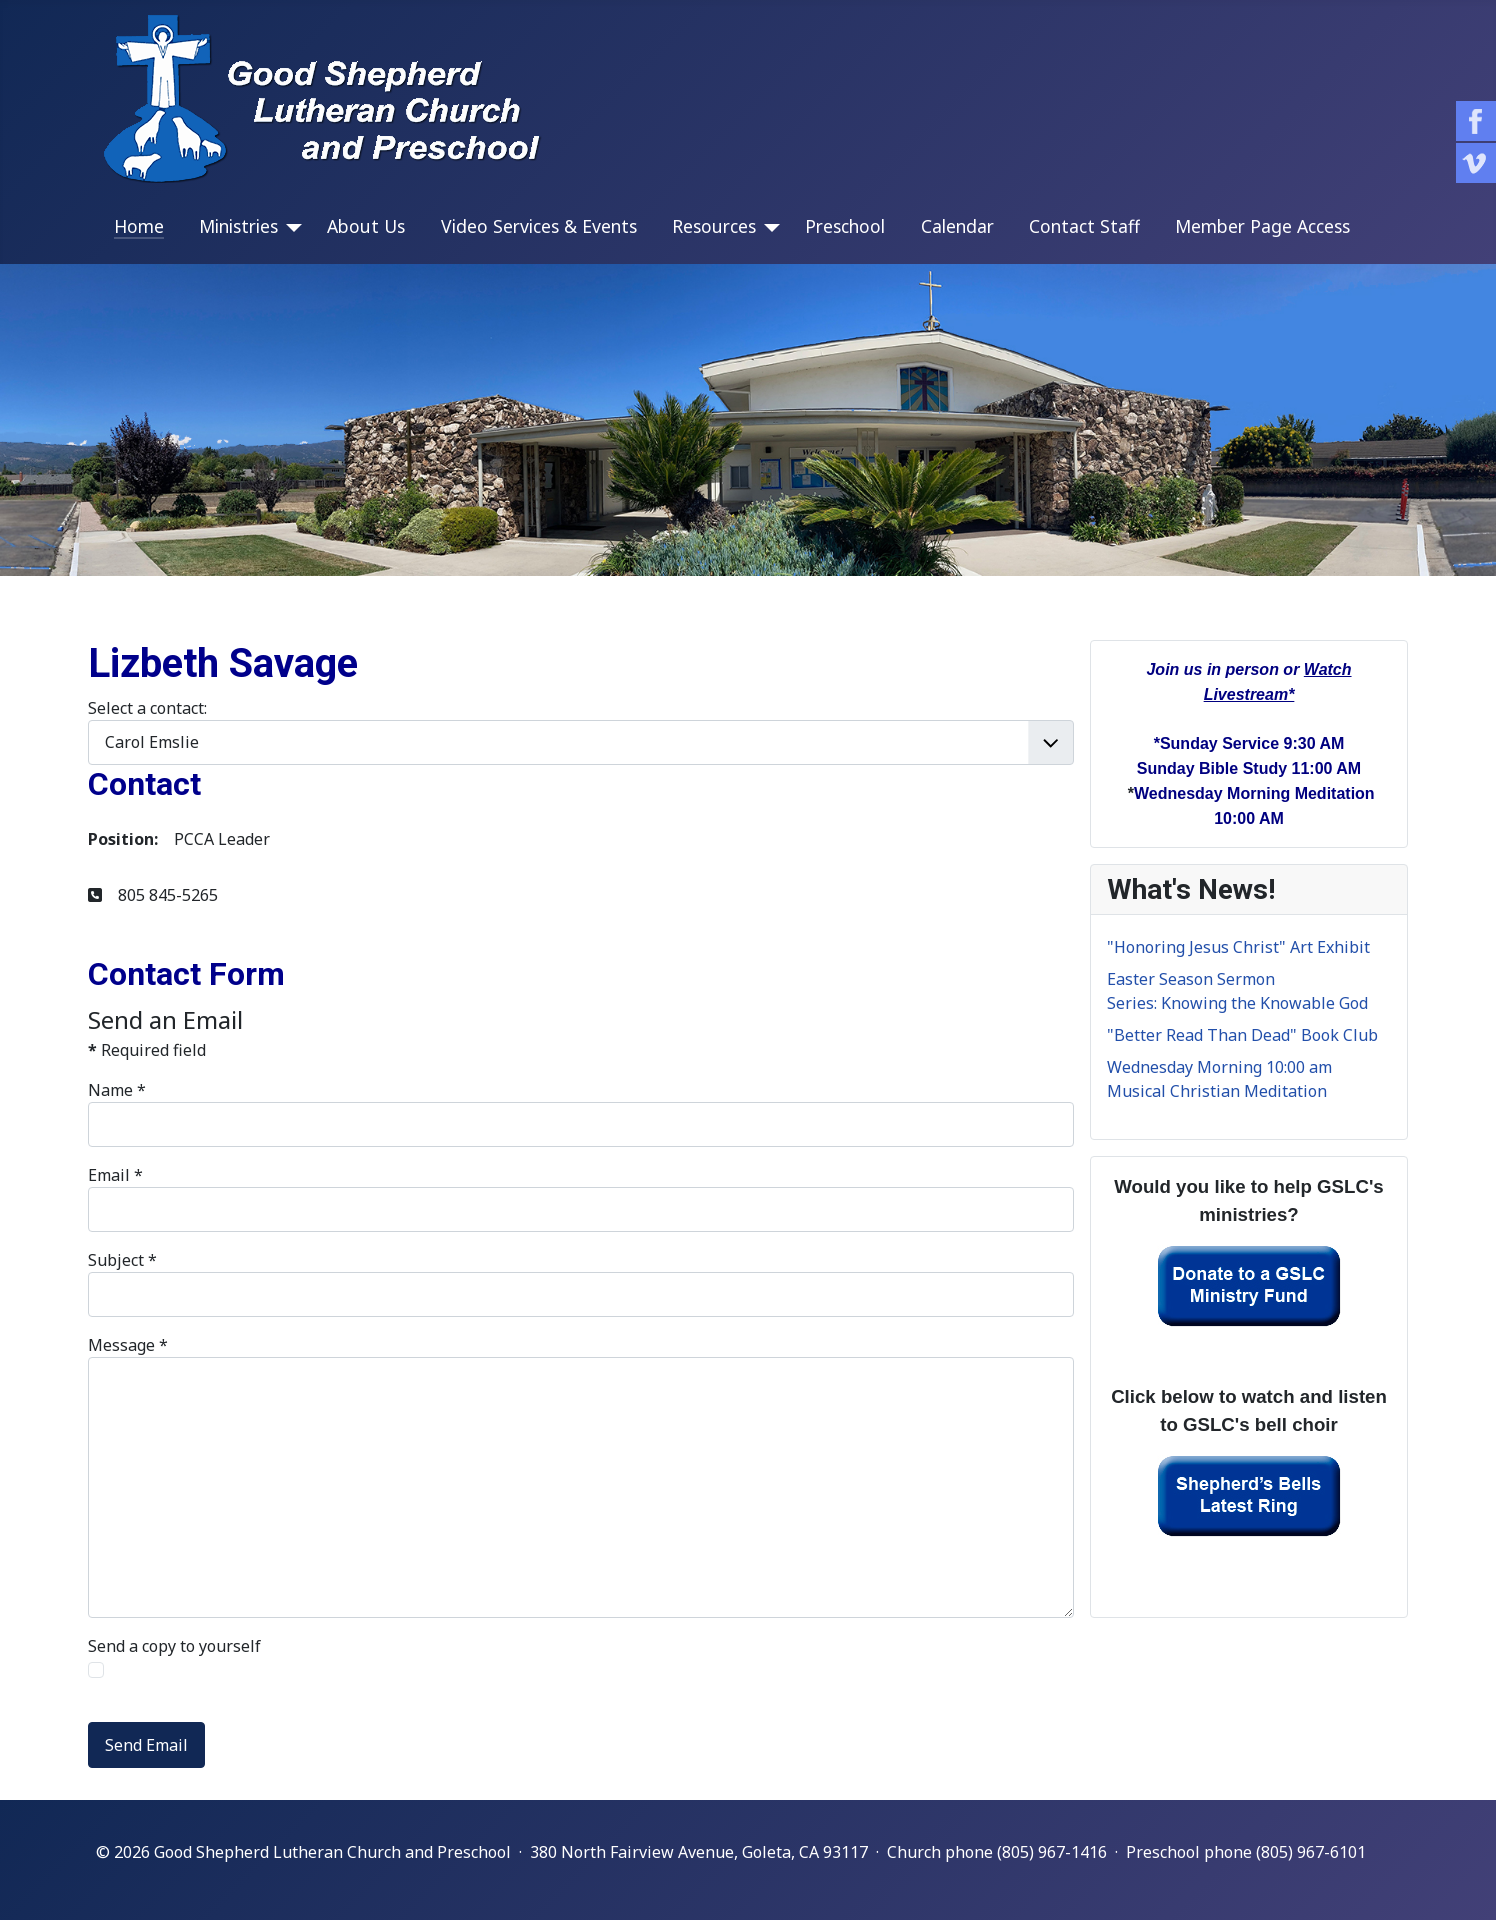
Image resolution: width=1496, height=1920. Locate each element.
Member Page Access (1262, 226)
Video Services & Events (539, 226)
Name (117, 1090)
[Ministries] (289, 228)
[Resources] (767, 228)
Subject (122, 1260)
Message (128, 1345)
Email (115, 1175)
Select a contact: (147, 708)
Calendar (957, 226)
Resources (714, 226)
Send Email (146, 1745)
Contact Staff (1084, 226)
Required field (147, 1050)
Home (139, 226)
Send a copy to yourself (174, 1646)
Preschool (845, 226)
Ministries (238, 226)
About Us (366, 226)
